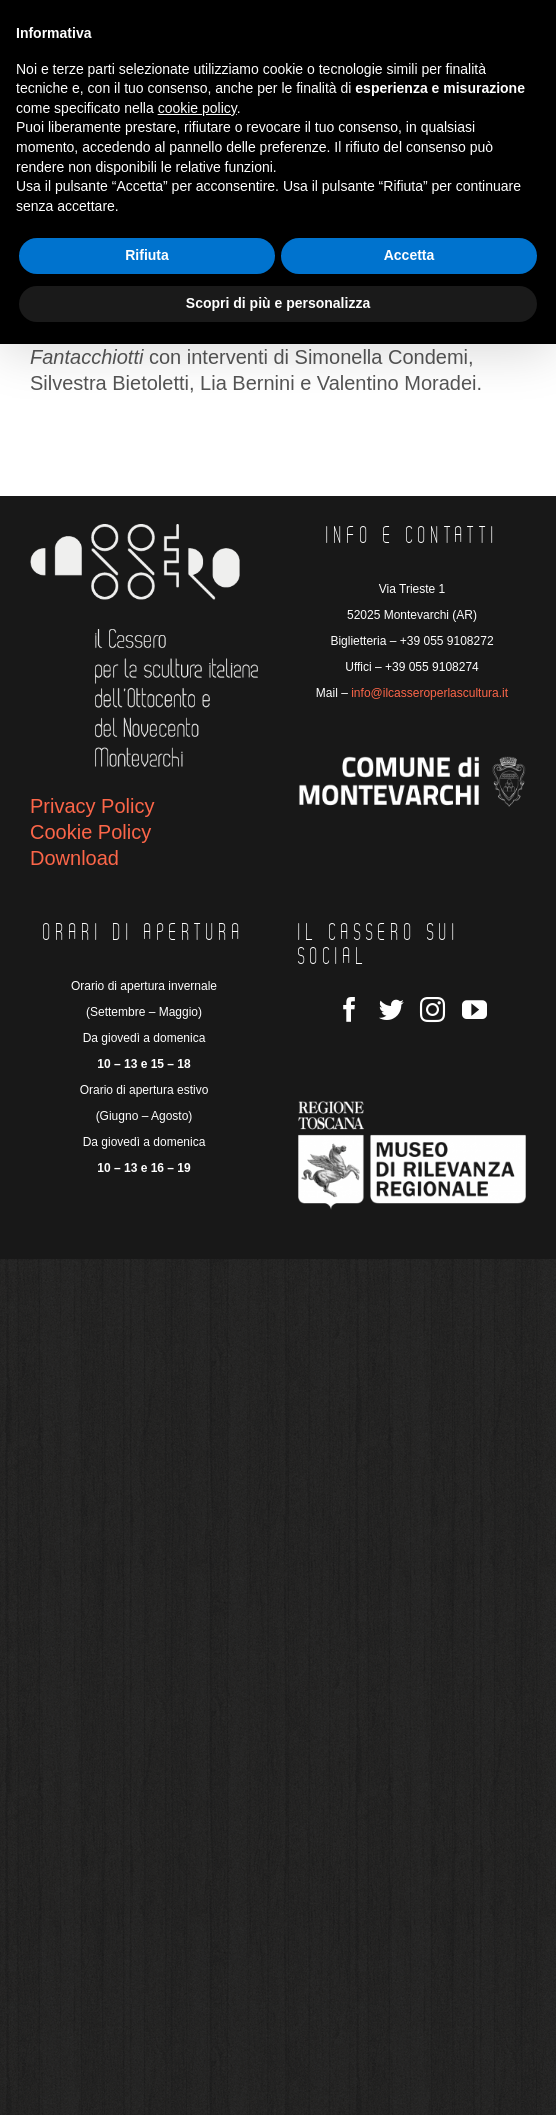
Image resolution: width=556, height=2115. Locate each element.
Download (74, 858)
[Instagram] (432, 1009)
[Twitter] (391, 1009)
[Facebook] (349, 1009)
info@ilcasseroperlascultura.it (429, 693)
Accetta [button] (409, 255)
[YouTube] (474, 1009)
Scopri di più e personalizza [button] (278, 303)
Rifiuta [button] (147, 255)
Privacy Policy (92, 806)
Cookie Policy (90, 832)
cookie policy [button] (197, 108)
